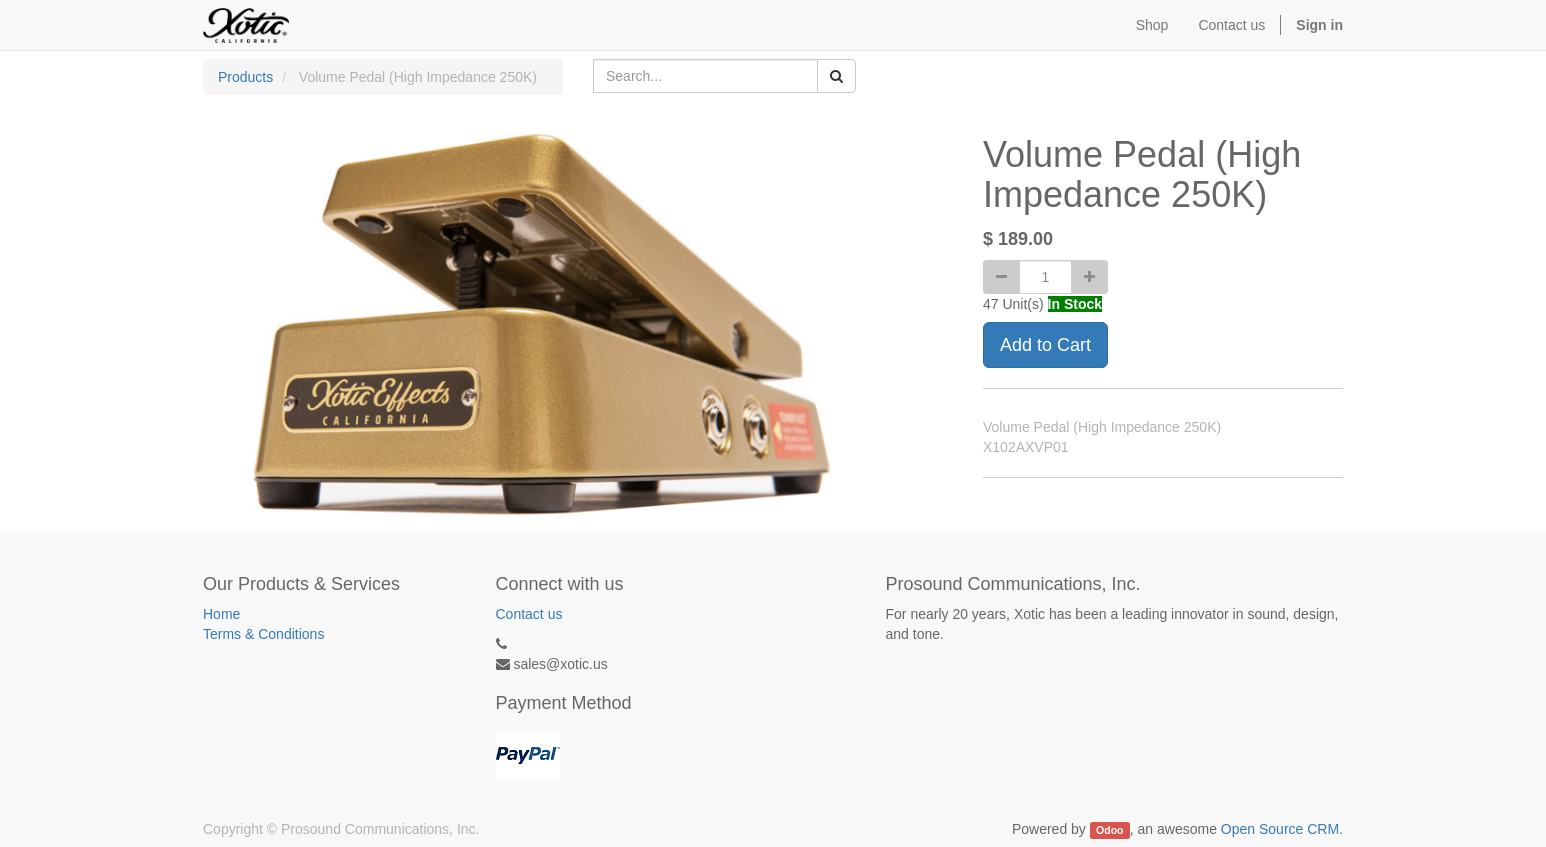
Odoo (1109, 830)
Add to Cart (1045, 345)
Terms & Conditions (263, 634)
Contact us (529, 614)
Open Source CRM (1280, 829)
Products (245, 77)
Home (221, 614)
